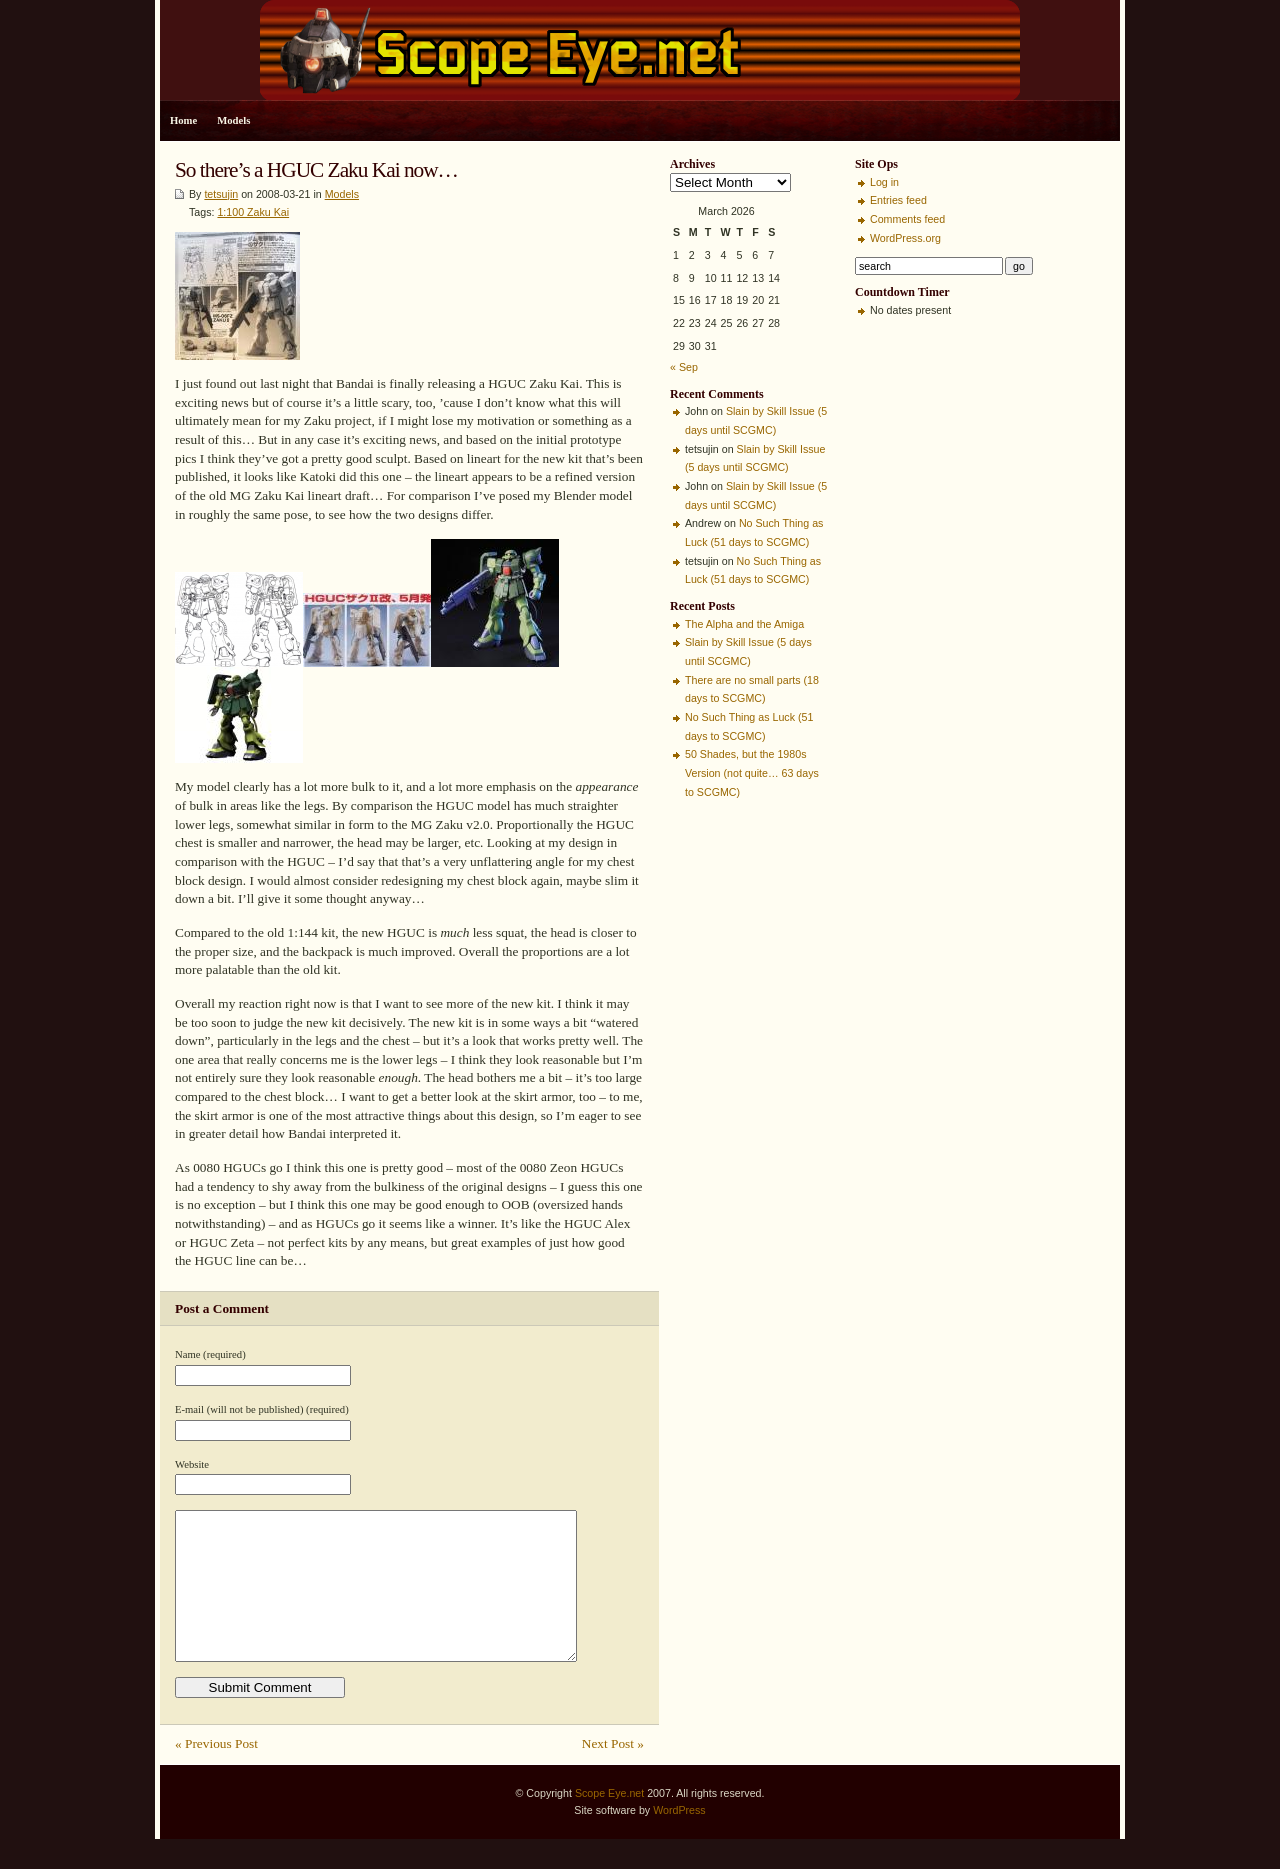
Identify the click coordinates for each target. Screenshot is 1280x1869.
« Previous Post (216, 1773)
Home (183, 120)
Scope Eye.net (609, 1823)
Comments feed (907, 219)
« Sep (684, 367)
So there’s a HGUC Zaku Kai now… (316, 170)
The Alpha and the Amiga (744, 624)
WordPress (679, 1840)
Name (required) (210, 1354)
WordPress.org (905, 238)
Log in (884, 182)
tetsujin (221, 194)
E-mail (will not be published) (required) (262, 1409)
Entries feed (898, 200)
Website (192, 1464)
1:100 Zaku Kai (253, 212)
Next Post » (613, 1773)
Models (233, 120)
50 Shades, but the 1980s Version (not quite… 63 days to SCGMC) (752, 772)
